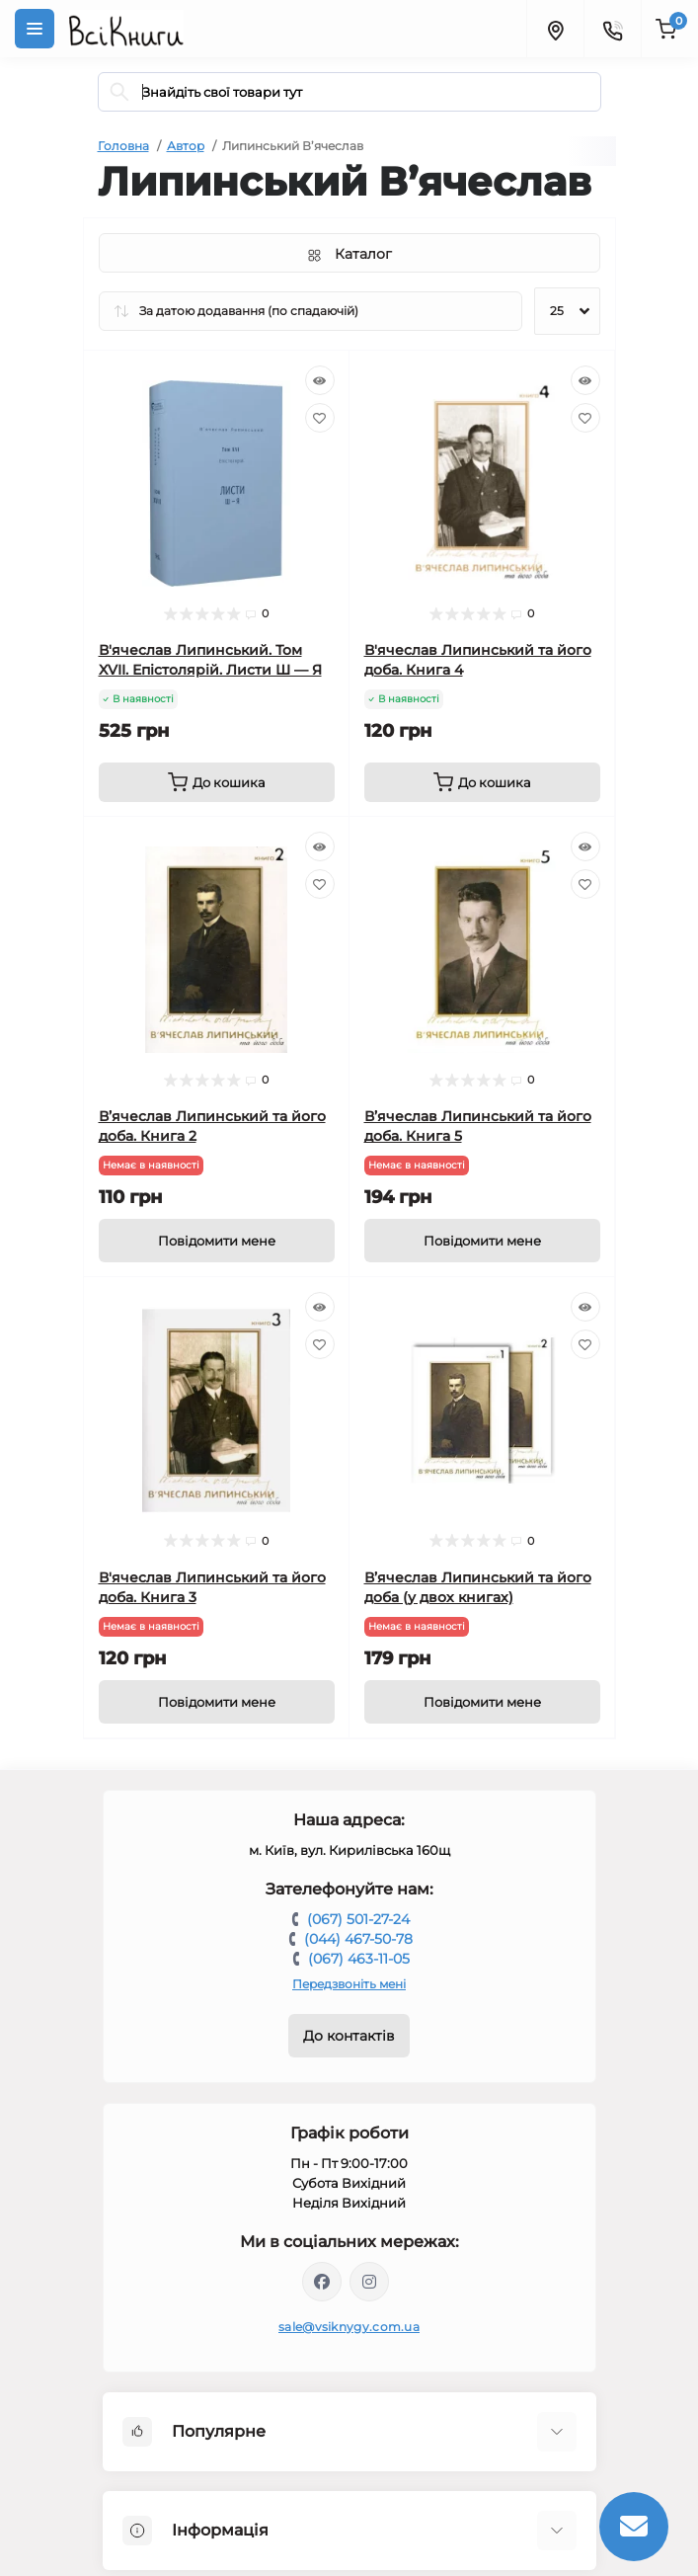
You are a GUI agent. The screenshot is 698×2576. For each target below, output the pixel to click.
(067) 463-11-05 (359, 1959)
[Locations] (554, 28)
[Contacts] (612, 28)
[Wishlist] (320, 418)
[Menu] (34, 28)
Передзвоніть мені (349, 1983)
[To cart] (217, 782)
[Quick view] (320, 380)
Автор (185, 145)
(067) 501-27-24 (358, 1919)
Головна (123, 145)
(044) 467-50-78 (358, 1939)
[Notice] (217, 1240)
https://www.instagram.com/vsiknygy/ (369, 2282)
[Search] (119, 92)
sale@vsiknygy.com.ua (349, 2326)
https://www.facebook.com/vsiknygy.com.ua (322, 2282)
